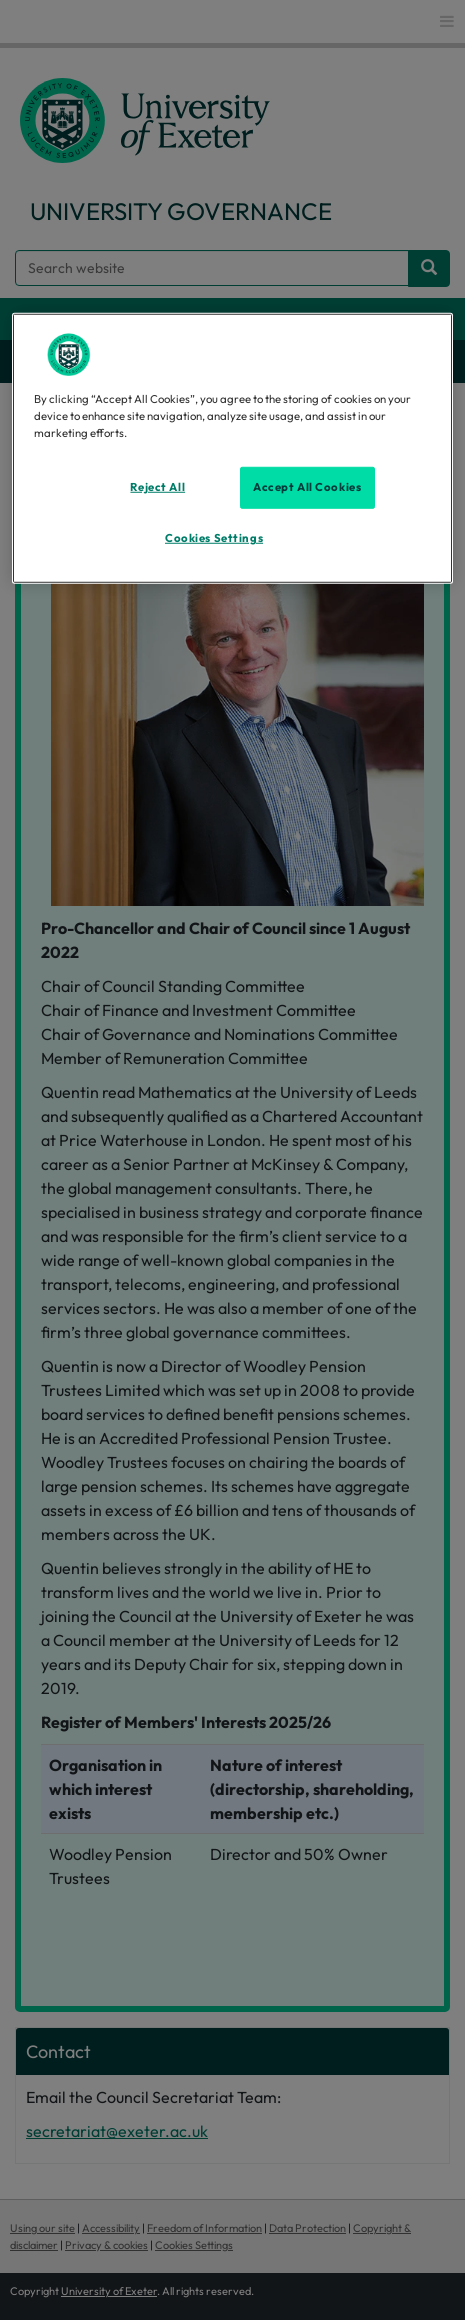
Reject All (157, 487)
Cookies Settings (214, 538)
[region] (233, 448)
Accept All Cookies (307, 487)
